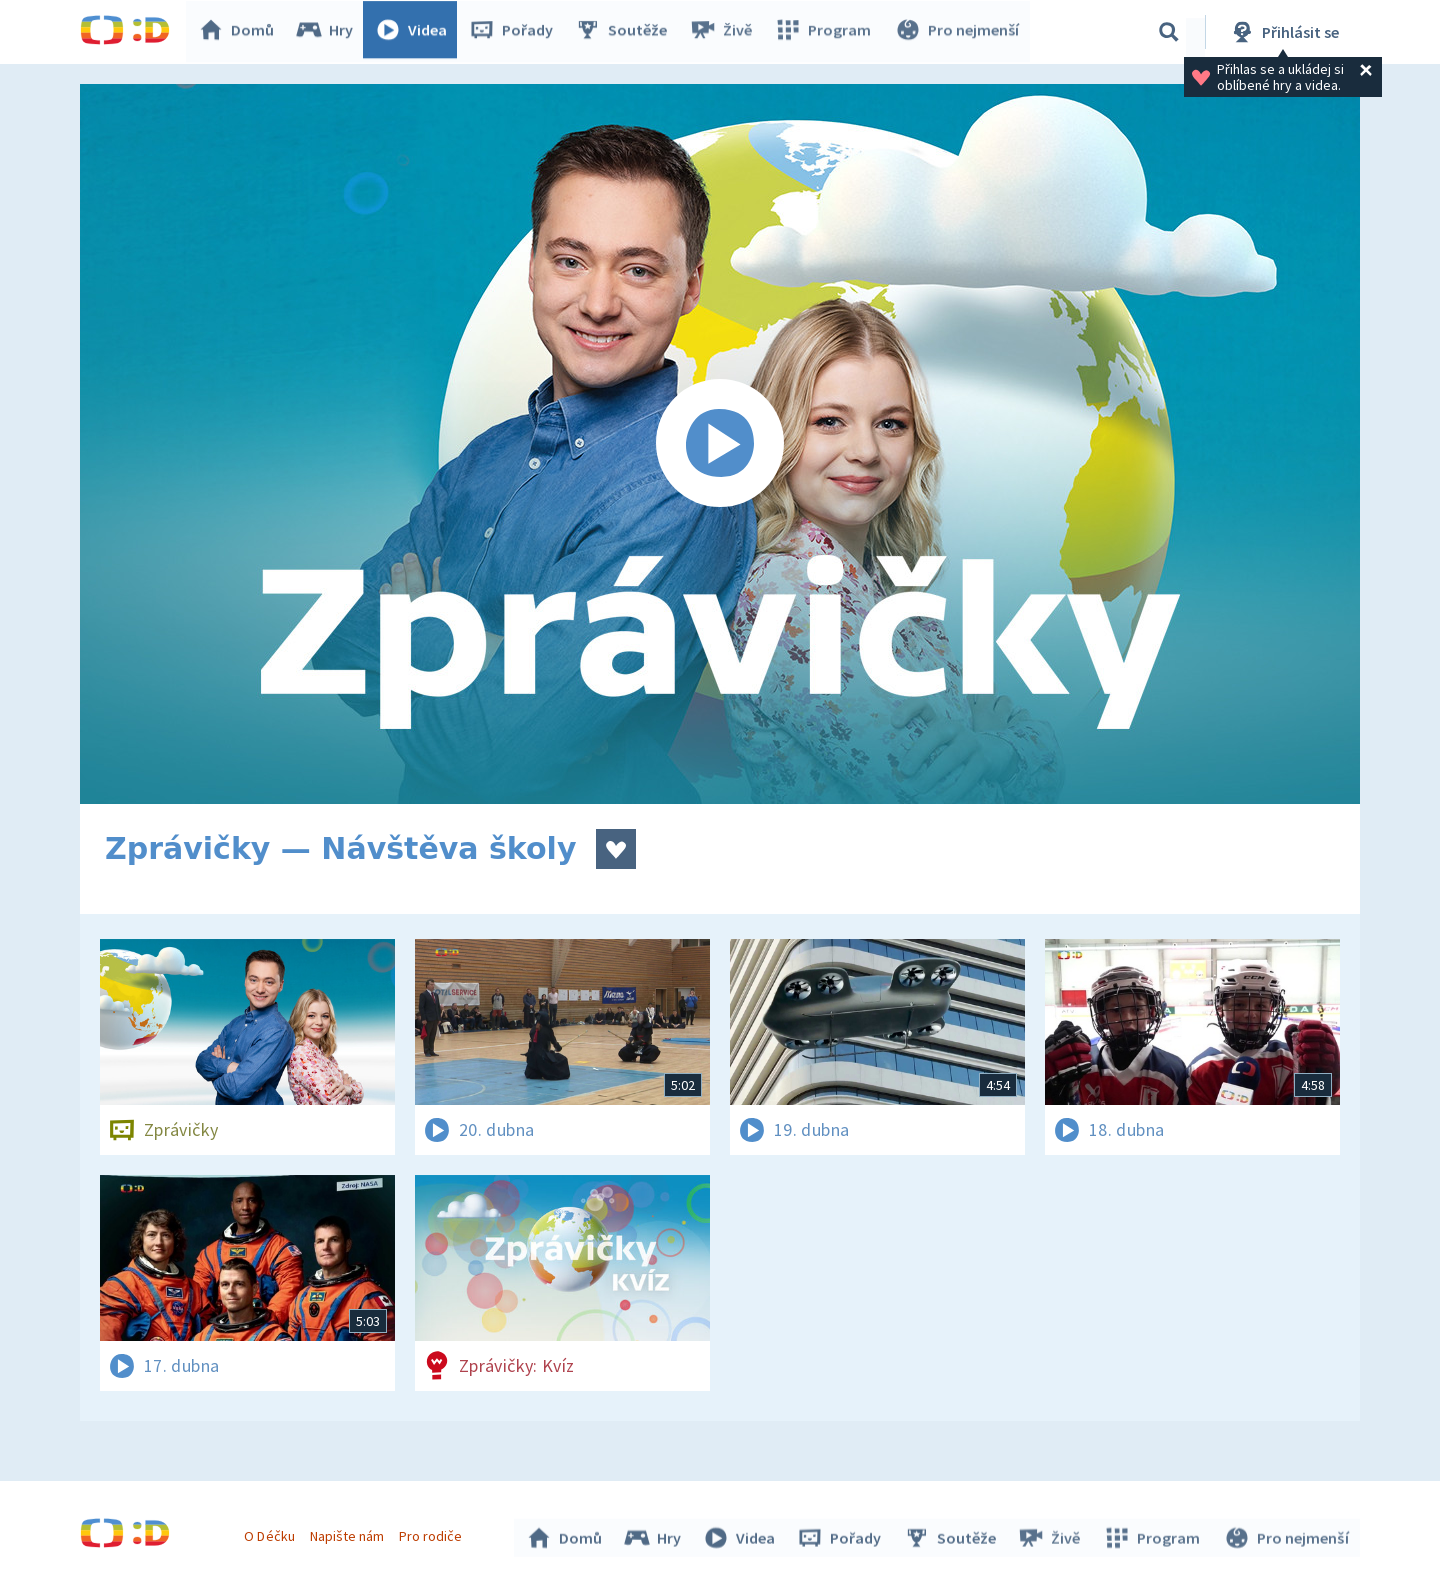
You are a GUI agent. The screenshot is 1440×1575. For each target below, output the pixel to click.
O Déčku (272, 1533)
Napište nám (349, 1533)
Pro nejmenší (958, 32)
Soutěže (626, 32)
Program (826, 32)
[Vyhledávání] (1169, 32)
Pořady (516, 32)
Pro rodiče (433, 1533)
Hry (329, 32)
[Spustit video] (720, 444)
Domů (241, 32)
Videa (416, 32)
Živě (725, 32)
